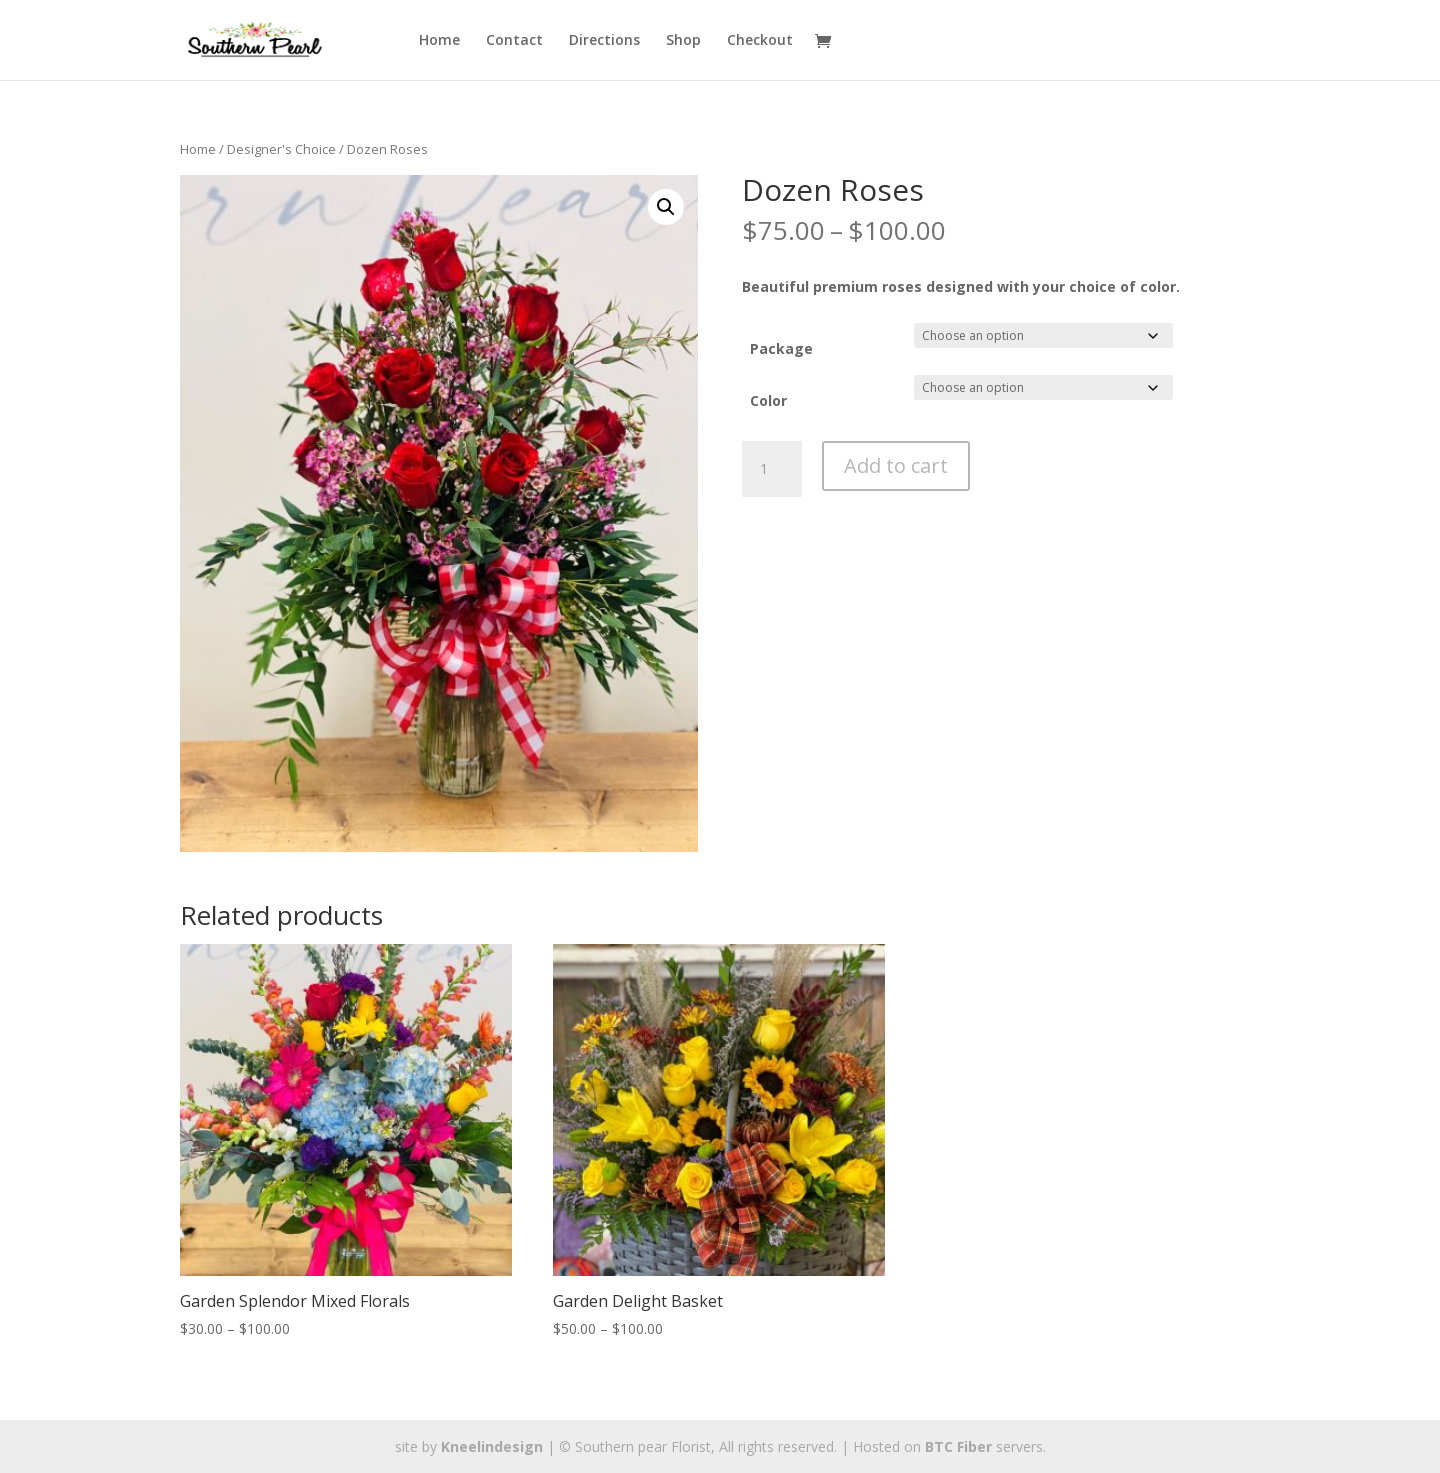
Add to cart (896, 465)
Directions (604, 41)
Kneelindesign (492, 1446)
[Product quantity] (772, 469)
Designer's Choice (281, 149)
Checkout (760, 41)
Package (781, 348)
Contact (514, 41)
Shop (683, 41)
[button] (666, 207)
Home (439, 41)
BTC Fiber (958, 1446)
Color (768, 400)
